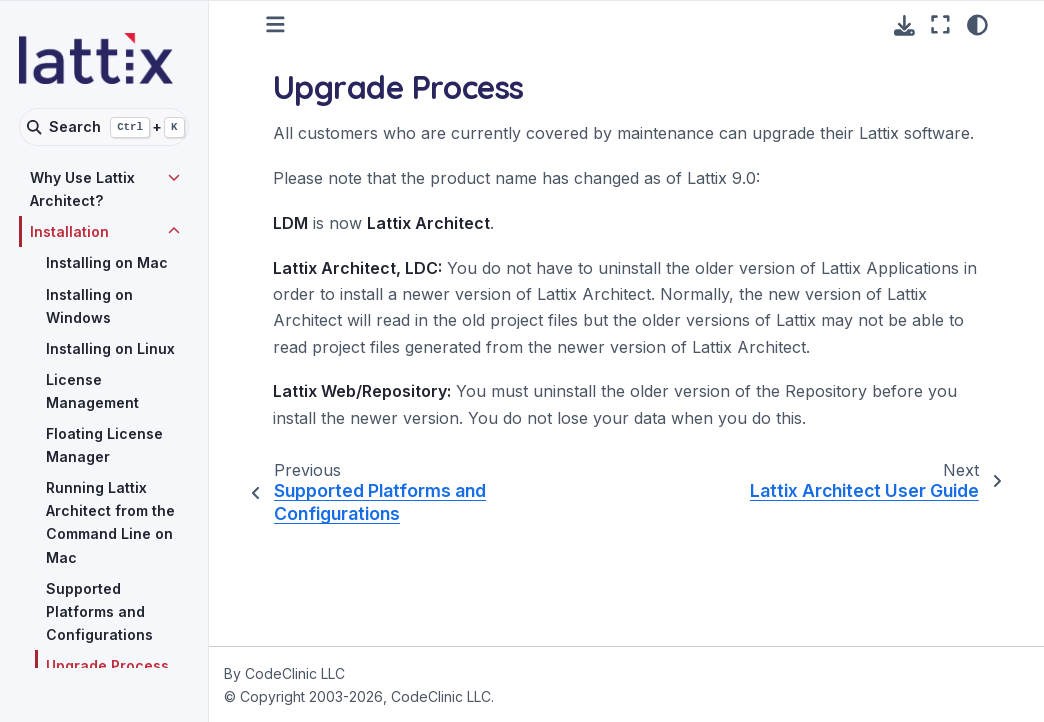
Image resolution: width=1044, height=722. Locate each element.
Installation (69, 231)
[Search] (103, 127)
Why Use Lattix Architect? (82, 189)
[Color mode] (977, 25)
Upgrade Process (107, 665)
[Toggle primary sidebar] (275, 24)
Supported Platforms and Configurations (99, 611)
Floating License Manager (104, 445)
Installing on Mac (107, 262)
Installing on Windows (89, 306)
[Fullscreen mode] (940, 25)
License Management (92, 391)
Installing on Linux (110, 348)
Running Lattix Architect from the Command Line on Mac (110, 522)
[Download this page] (904, 25)
